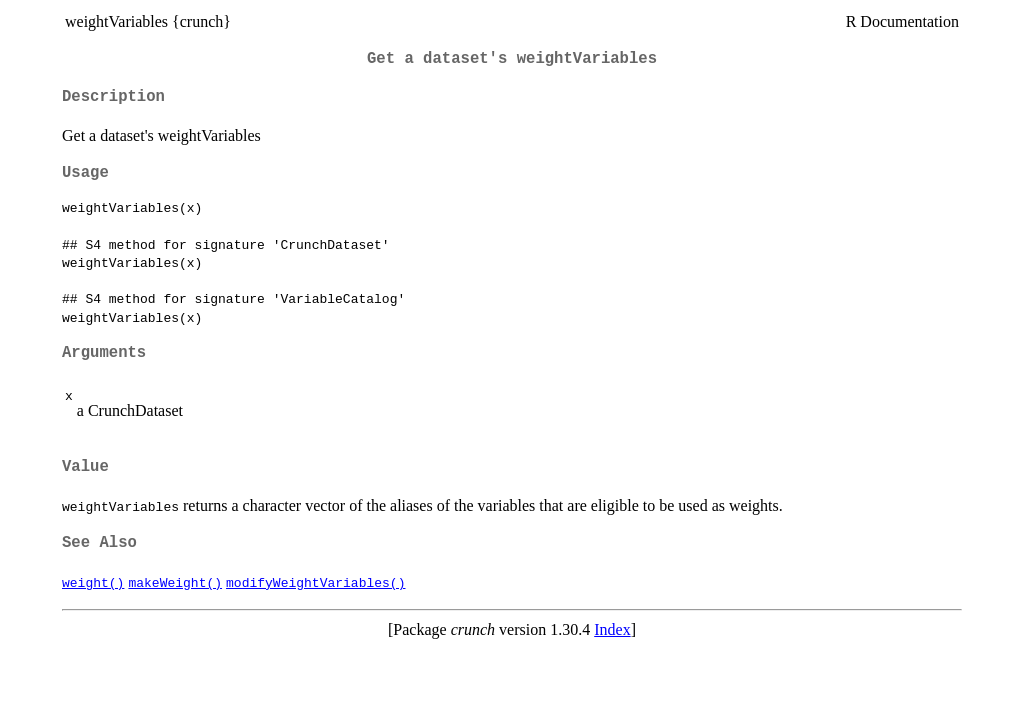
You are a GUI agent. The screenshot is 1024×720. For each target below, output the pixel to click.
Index (612, 629)
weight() (93, 582)
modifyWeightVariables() (315, 582)
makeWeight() (175, 582)
